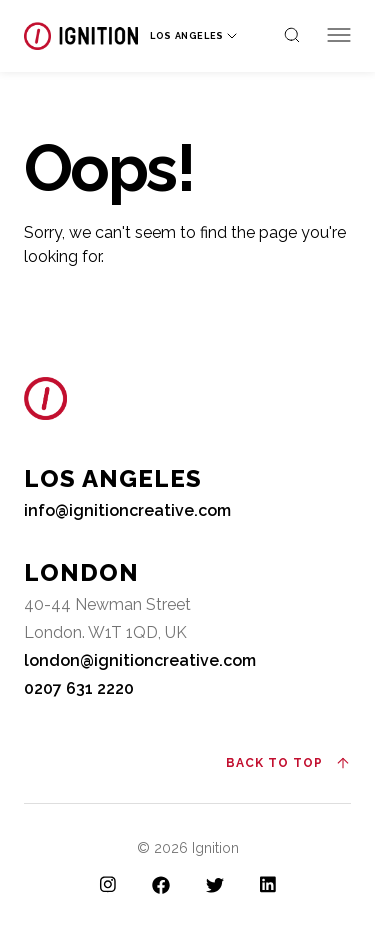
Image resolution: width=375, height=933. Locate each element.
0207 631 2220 (79, 688)
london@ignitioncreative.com (140, 660)
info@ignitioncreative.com (127, 510)
